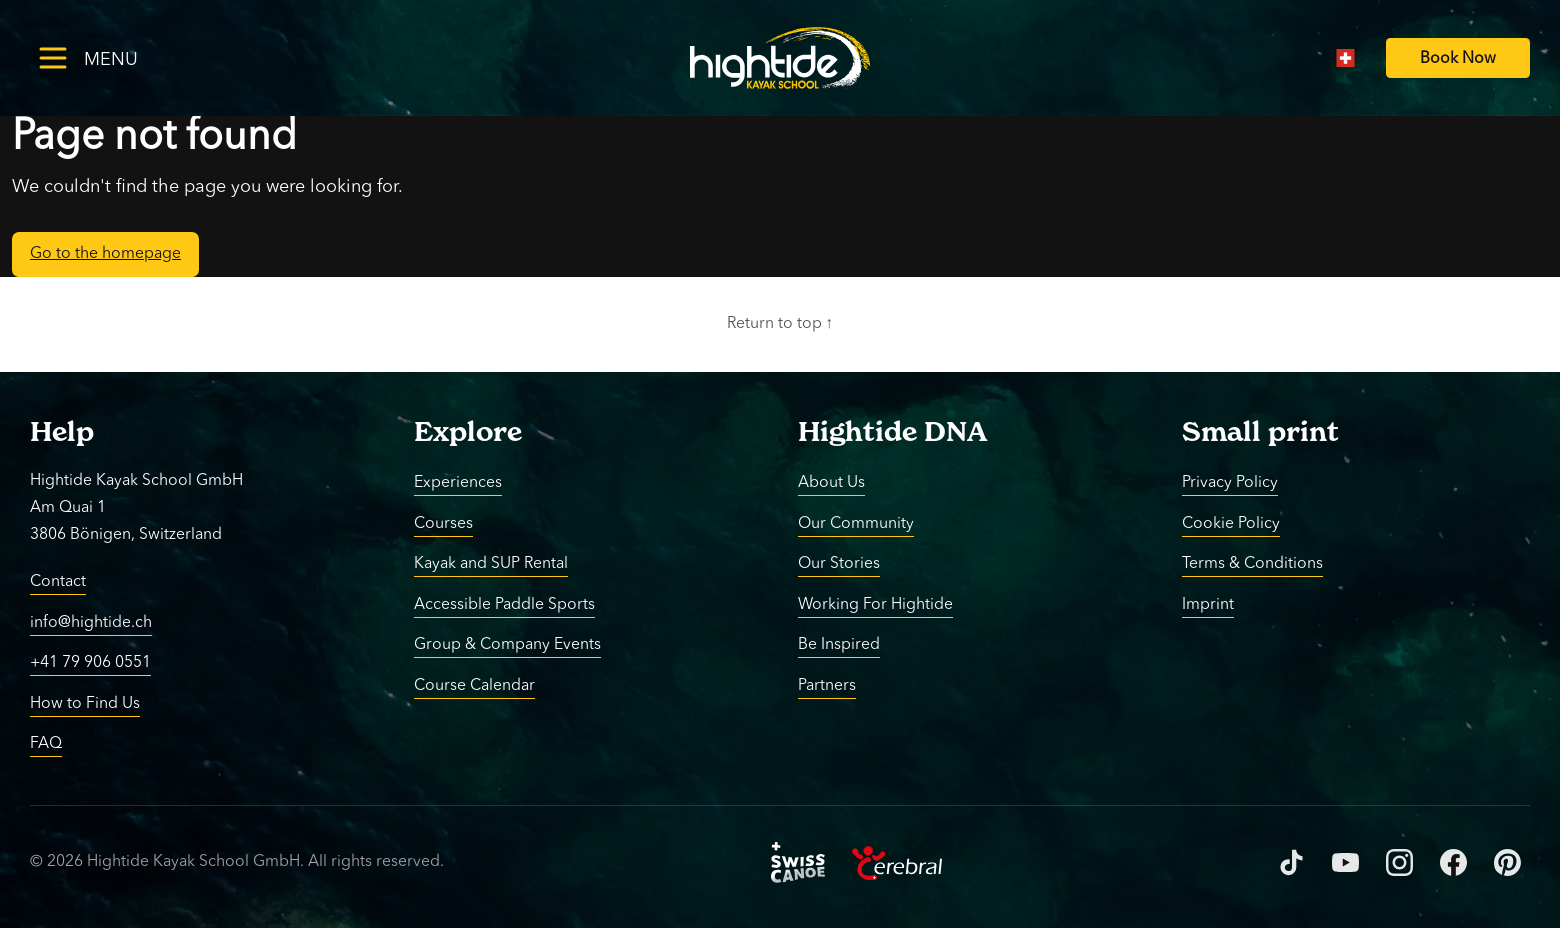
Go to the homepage (105, 254)
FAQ (46, 744)
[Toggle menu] (120, 57)
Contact (58, 582)
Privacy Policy (1230, 483)
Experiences (458, 483)
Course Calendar (474, 685)
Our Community (856, 523)
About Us (831, 483)
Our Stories (839, 564)
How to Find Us (85, 703)
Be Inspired (839, 645)
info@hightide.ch (91, 622)
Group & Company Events (507, 645)
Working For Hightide (875, 604)
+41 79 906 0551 (90, 663)
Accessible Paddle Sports (504, 604)
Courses (443, 523)
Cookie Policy (1231, 523)
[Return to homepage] (780, 58)
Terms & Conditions (1252, 564)
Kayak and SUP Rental (491, 564)
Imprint (1208, 604)
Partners (827, 685)
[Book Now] (1458, 58)
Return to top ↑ (780, 324)
